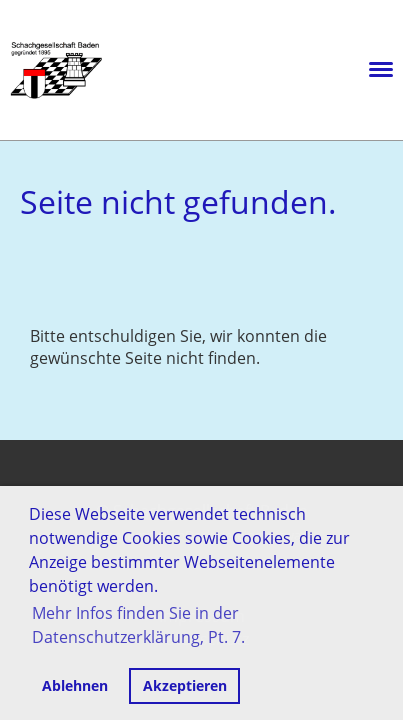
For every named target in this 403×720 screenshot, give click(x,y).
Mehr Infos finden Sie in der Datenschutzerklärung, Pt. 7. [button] (138, 625)
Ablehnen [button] (75, 685)
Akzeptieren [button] (185, 685)
